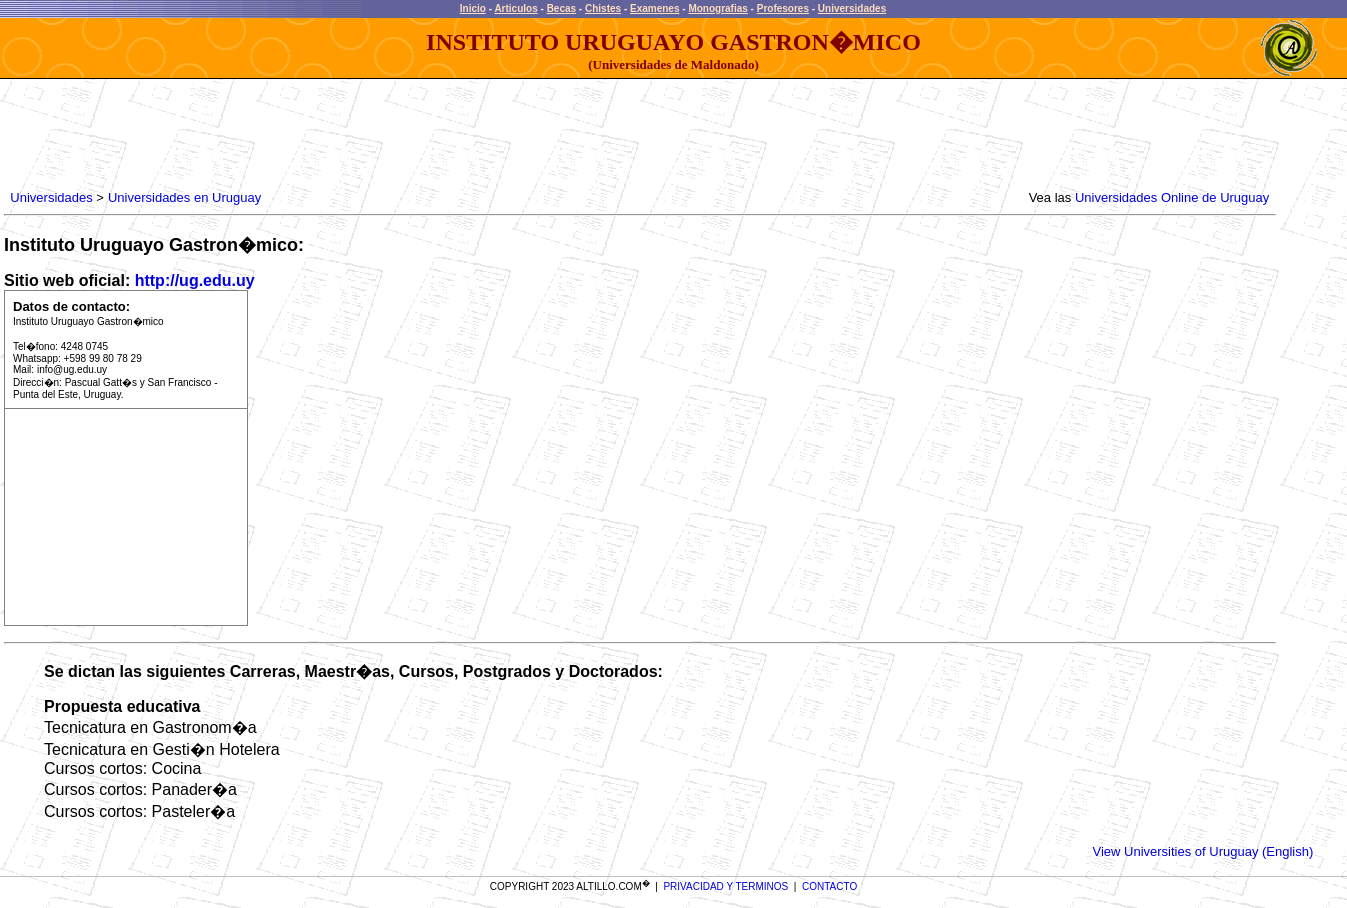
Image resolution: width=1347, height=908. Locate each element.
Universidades (852, 8)
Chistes (603, 8)
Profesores (783, 8)
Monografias (717, 8)
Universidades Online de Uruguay (1172, 197)
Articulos (515, 8)
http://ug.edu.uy (195, 280)
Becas (561, 8)
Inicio (473, 8)
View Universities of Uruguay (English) (1202, 851)
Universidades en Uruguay (184, 197)
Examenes (654, 8)
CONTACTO (829, 886)
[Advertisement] (371, 135)
